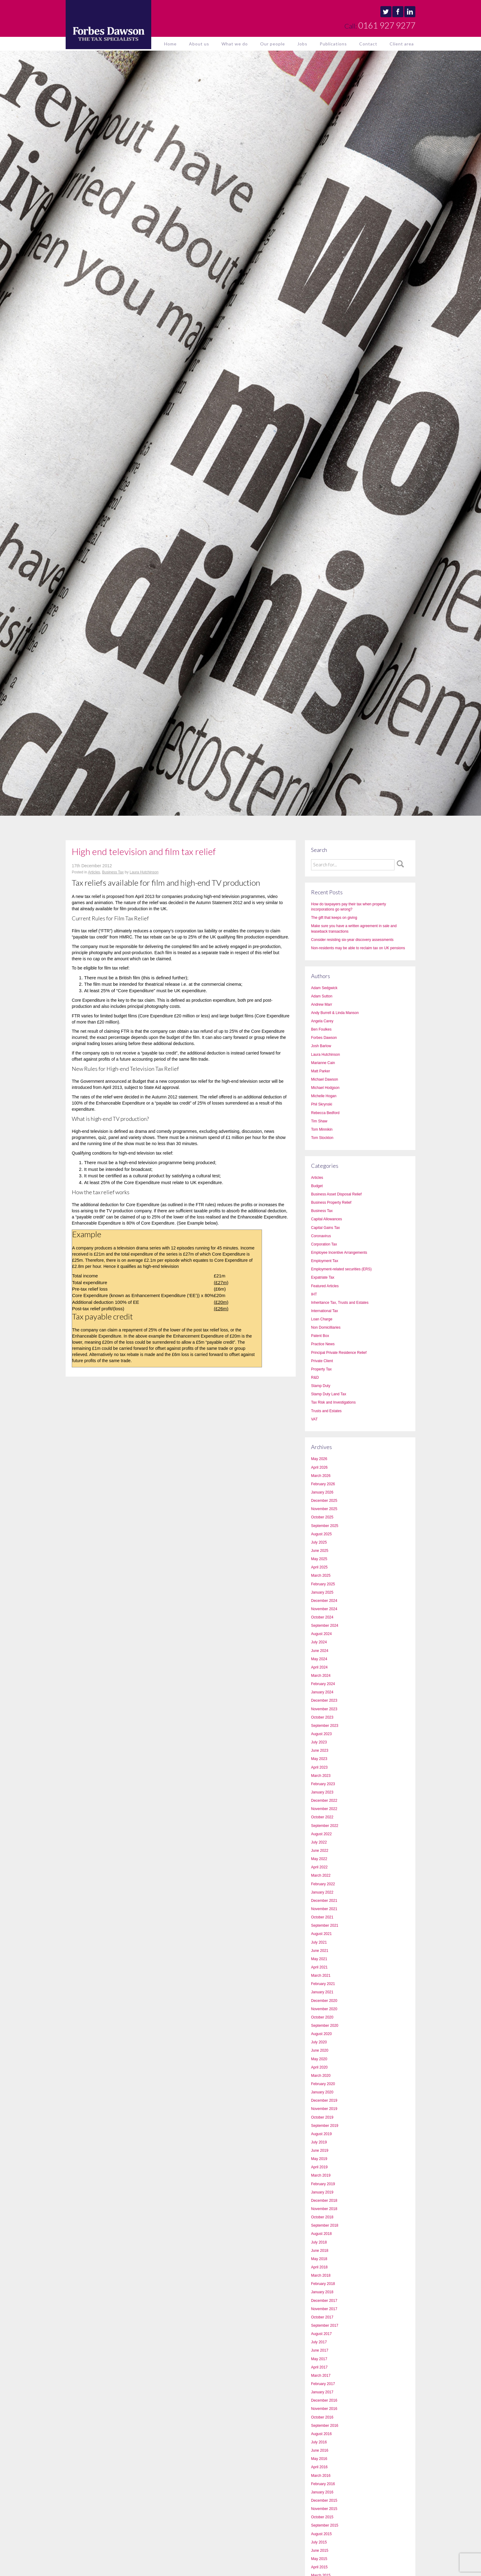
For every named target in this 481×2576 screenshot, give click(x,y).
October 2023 (322, 1717)
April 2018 (319, 2267)
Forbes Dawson (324, 1037)
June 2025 (319, 1550)
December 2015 (324, 2500)
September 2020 (324, 2025)
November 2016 (324, 2409)
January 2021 (322, 1992)
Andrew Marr (321, 1004)
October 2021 (322, 1917)
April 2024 (319, 1667)
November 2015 (324, 2509)
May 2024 (319, 1659)
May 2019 (319, 2159)
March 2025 (320, 1575)
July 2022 (319, 1842)
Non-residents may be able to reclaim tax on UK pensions (358, 948)
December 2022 (324, 1800)
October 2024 (322, 1617)
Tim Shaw (319, 1121)
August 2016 (321, 2434)
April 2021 (319, 1967)
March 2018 (320, 2275)
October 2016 (322, 2417)
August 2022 (321, 1834)
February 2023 (323, 1784)
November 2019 (324, 2109)
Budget (317, 1186)
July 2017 (319, 2342)
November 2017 (324, 2309)
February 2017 (323, 2384)
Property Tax (321, 1369)
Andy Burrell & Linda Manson (335, 1013)
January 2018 (322, 2292)
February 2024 (323, 1684)
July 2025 (319, 1542)
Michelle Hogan (324, 1096)
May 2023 (319, 1759)
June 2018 (319, 2250)
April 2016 (319, 2467)
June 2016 (319, 2450)
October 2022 (322, 1817)
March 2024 (320, 1675)
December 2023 (324, 1700)
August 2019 (321, 2134)
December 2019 (324, 2100)
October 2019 (322, 2117)
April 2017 (319, 2367)
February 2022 (323, 1884)
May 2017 (319, 2359)
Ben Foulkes (321, 1029)
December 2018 (324, 2200)
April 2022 (319, 1867)
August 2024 (321, 1634)
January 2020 (322, 2092)
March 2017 (320, 2375)
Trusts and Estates (326, 1411)
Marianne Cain (323, 1063)
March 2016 (320, 2475)
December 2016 (324, 2400)
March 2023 (320, 1776)
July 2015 (319, 2542)
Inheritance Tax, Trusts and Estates (339, 1302)
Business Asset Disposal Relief (336, 1194)
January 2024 (322, 1692)
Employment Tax (324, 1261)
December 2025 (324, 1500)
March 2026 (320, 1476)
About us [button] (199, 43)
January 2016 (322, 2492)
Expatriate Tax (322, 1277)
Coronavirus (321, 1236)
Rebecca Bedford (325, 1113)
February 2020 (323, 2084)
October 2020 (322, 2017)
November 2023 (324, 1709)
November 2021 (324, 1909)
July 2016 (319, 2442)
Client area (402, 43)
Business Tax (113, 872)
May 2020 (319, 2059)
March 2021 (320, 1975)
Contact (368, 43)
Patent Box (320, 1336)
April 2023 (319, 1767)
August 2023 (321, 1734)
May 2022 (319, 1859)
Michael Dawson (324, 1079)
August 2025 (321, 1534)
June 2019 (319, 2150)
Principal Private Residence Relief (339, 1352)
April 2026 (319, 1467)
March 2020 (320, 2075)
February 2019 (323, 2184)
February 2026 (323, 1484)
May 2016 (319, 2459)
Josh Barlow (321, 1046)
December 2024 (324, 1601)
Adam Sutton (321, 996)
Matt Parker (320, 1071)
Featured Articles (325, 1286)
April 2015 (319, 2567)
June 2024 (319, 1651)
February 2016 (323, 2484)
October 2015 (322, 2517)
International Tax (324, 1311)
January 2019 (322, 2192)
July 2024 (319, 1642)
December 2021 (324, 1900)
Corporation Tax (324, 1244)
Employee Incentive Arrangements (339, 1252)
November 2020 (324, 2009)
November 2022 (324, 1809)
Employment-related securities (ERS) (341, 1269)
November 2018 (324, 2209)
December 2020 (324, 2001)
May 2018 (319, 2259)
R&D (315, 1377)
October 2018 (322, 2217)
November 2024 (324, 1609)
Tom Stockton (322, 1138)
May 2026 (319, 1459)
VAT (314, 1419)
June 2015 (319, 2550)
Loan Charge (321, 1319)
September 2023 (324, 1725)
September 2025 (324, 1526)
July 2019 (319, 2142)
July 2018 (319, 2242)
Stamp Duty (320, 1386)
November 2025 (324, 1509)
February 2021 (323, 1984)
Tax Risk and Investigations (333, 1402)
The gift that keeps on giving (334, 917)
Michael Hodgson (325, 1088)
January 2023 (322, 1792)
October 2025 (322, 1517)
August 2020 (321, 2034)
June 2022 (319, 1850)
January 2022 (322, 1892)
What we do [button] (234, 43)
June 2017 (319, 2350)
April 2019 (319, 2167)
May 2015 (319, 2559)
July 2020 (319, 2042)
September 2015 (324, 2525)
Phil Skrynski (321, 1104)
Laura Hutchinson (144, 872)
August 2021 (321, 1934)
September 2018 (324, 2225)
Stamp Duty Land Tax (328, 1394)
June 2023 (319, 1750)
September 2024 (324, 1625)
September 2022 (324, 1826)
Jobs (302, 43)
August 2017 (321, 2334)
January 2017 (322, 2392)
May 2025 (319, 1559)
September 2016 (324, 2425)
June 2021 (319, 1951)
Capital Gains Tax (325, 1228)
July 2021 (319, 1942)
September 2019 (324, 2125)
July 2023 (319, 1742)
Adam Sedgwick (324, 988)
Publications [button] (333, 43)
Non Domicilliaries (326, 1327)
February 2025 (323, 1584)
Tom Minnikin (322, 1129)
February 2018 (323, 2284)
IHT (314, 1294)
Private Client (322, 1361)
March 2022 (320, 1875)
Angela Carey (322, 1021)
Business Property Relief (331, 1202)
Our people (272, 43)
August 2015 (321, 2534)
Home (170, 43)
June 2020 (319, 2050)
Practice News (323, 1344)
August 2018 (321, 2234)
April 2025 (319, 1567)
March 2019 (320, 2175)
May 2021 (319, 1959)
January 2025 (322, 1592)
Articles (94, 872)
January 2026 (322, 1492)
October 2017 (322, 2317)
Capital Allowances (326, 1219)
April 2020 (319, 2067)
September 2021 (324, 1925)
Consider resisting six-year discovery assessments (352, 940)
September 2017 (324, 2325)
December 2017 (324, 2300)
